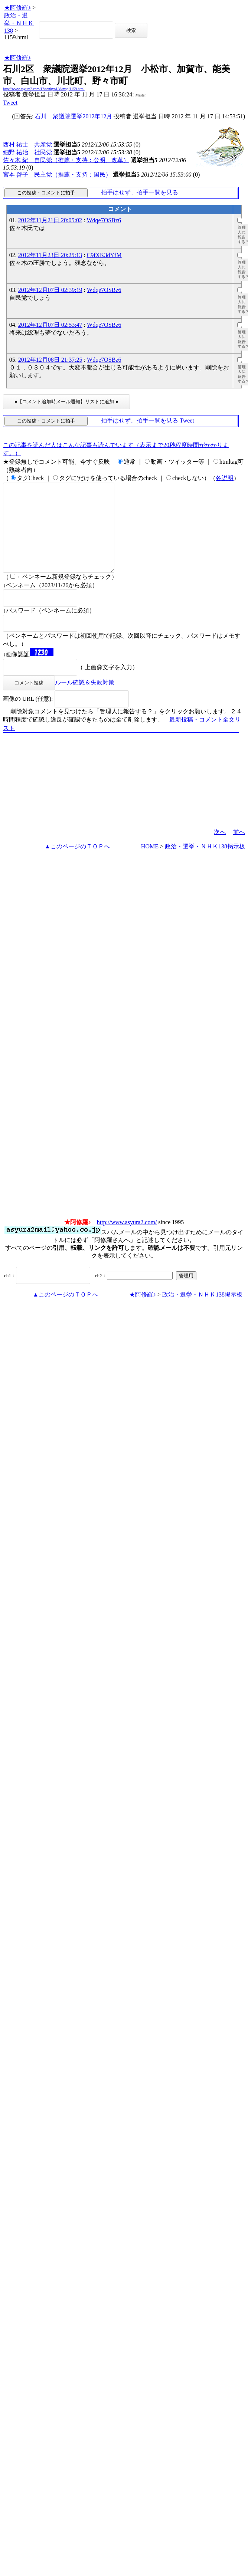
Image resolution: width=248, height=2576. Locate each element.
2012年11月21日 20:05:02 (50, 220)
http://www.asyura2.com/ (127, 1240)
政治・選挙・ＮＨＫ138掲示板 (205, 864)
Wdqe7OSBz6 (104, 220)
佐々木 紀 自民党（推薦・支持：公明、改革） (66, 160)
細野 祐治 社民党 (27, 152)
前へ (239, 850)
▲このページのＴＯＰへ (77, 864)
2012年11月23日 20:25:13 (50, 255)
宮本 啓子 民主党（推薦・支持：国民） (57, 174)
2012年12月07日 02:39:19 (50, 290)
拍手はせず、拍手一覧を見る (139, 192)
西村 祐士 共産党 (27, 144)
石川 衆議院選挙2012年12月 (73, 116)
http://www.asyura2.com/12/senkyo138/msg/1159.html (44, 89)
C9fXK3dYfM (104, 255)
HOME (150, 864)
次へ (220, 850)
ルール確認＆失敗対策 (84, 700)
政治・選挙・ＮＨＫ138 (19, 23)
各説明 (225, 478)
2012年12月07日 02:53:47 (50, 325)
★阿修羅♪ (17, 7)
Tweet (10, 102)
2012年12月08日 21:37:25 (50, 359)
